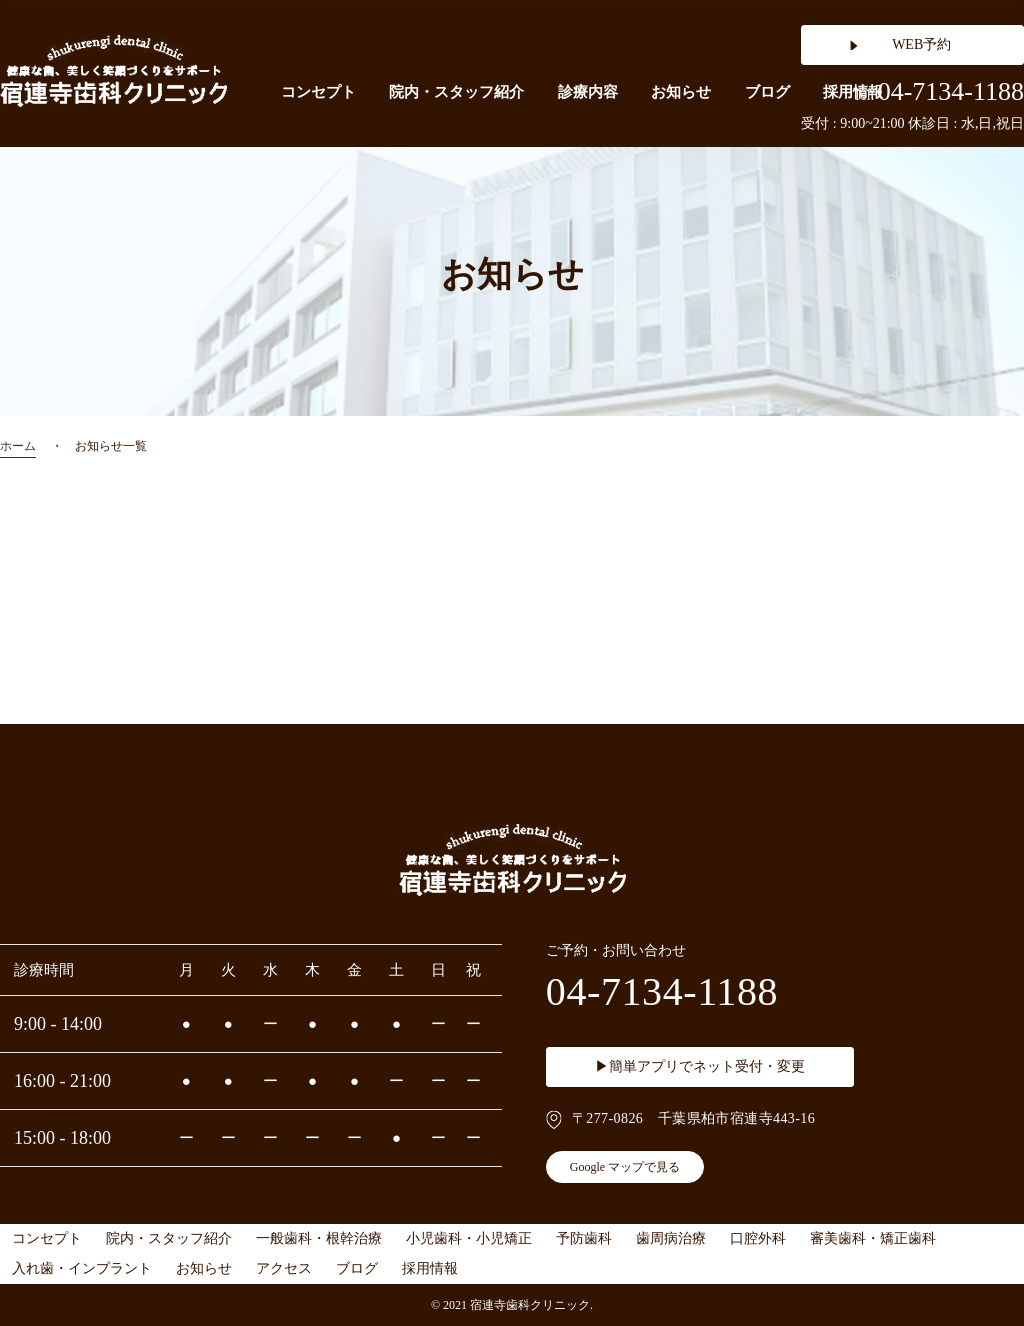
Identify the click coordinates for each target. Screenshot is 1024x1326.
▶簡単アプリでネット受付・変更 (700, 1066)
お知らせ (681, 92)
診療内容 (588, 92)
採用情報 (430, 1268)
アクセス (284, 1268)
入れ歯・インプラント (82, 1268)
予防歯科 (584, 1238)
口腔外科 (758, 1238)
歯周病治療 (671, 1238)
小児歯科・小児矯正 (469, 1238)
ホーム (18, 446)
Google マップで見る (625, 1167)
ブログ (767, 92)
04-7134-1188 (938, 92)
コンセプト (318, 92)
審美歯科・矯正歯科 (873, 1238)
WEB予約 (921, 44)
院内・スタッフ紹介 (456, 92)
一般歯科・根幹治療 (319, 1238)
